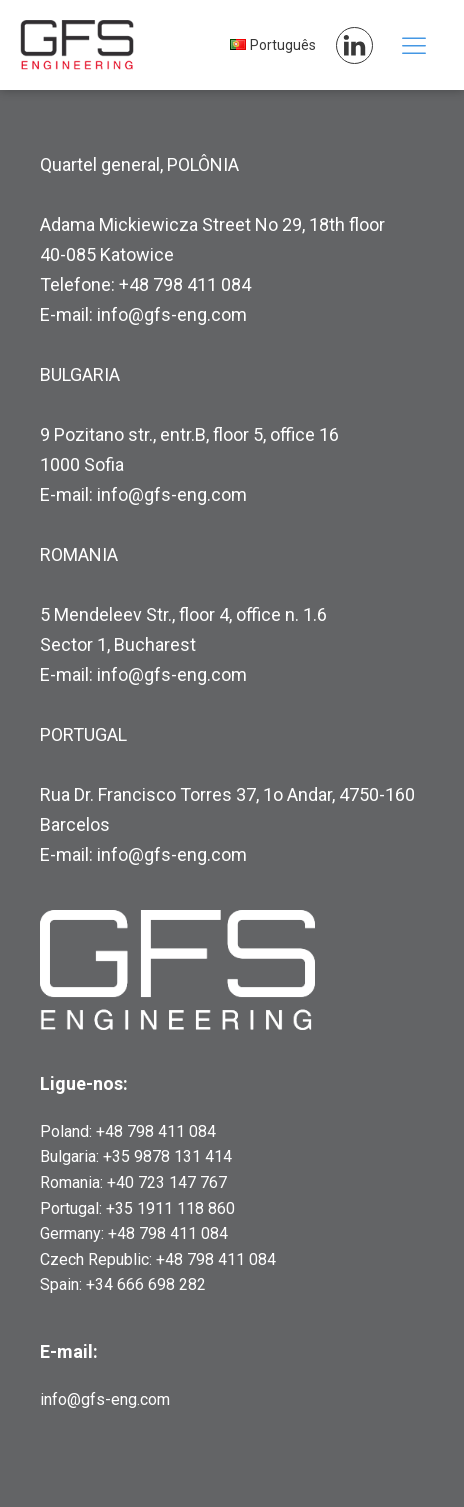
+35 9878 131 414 (167, 1156)
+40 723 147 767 (167, 1182)
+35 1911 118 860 (170, 1208)
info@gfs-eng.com (105, 1399)
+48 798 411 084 (156, 1131)
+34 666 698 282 (146, 1284)
